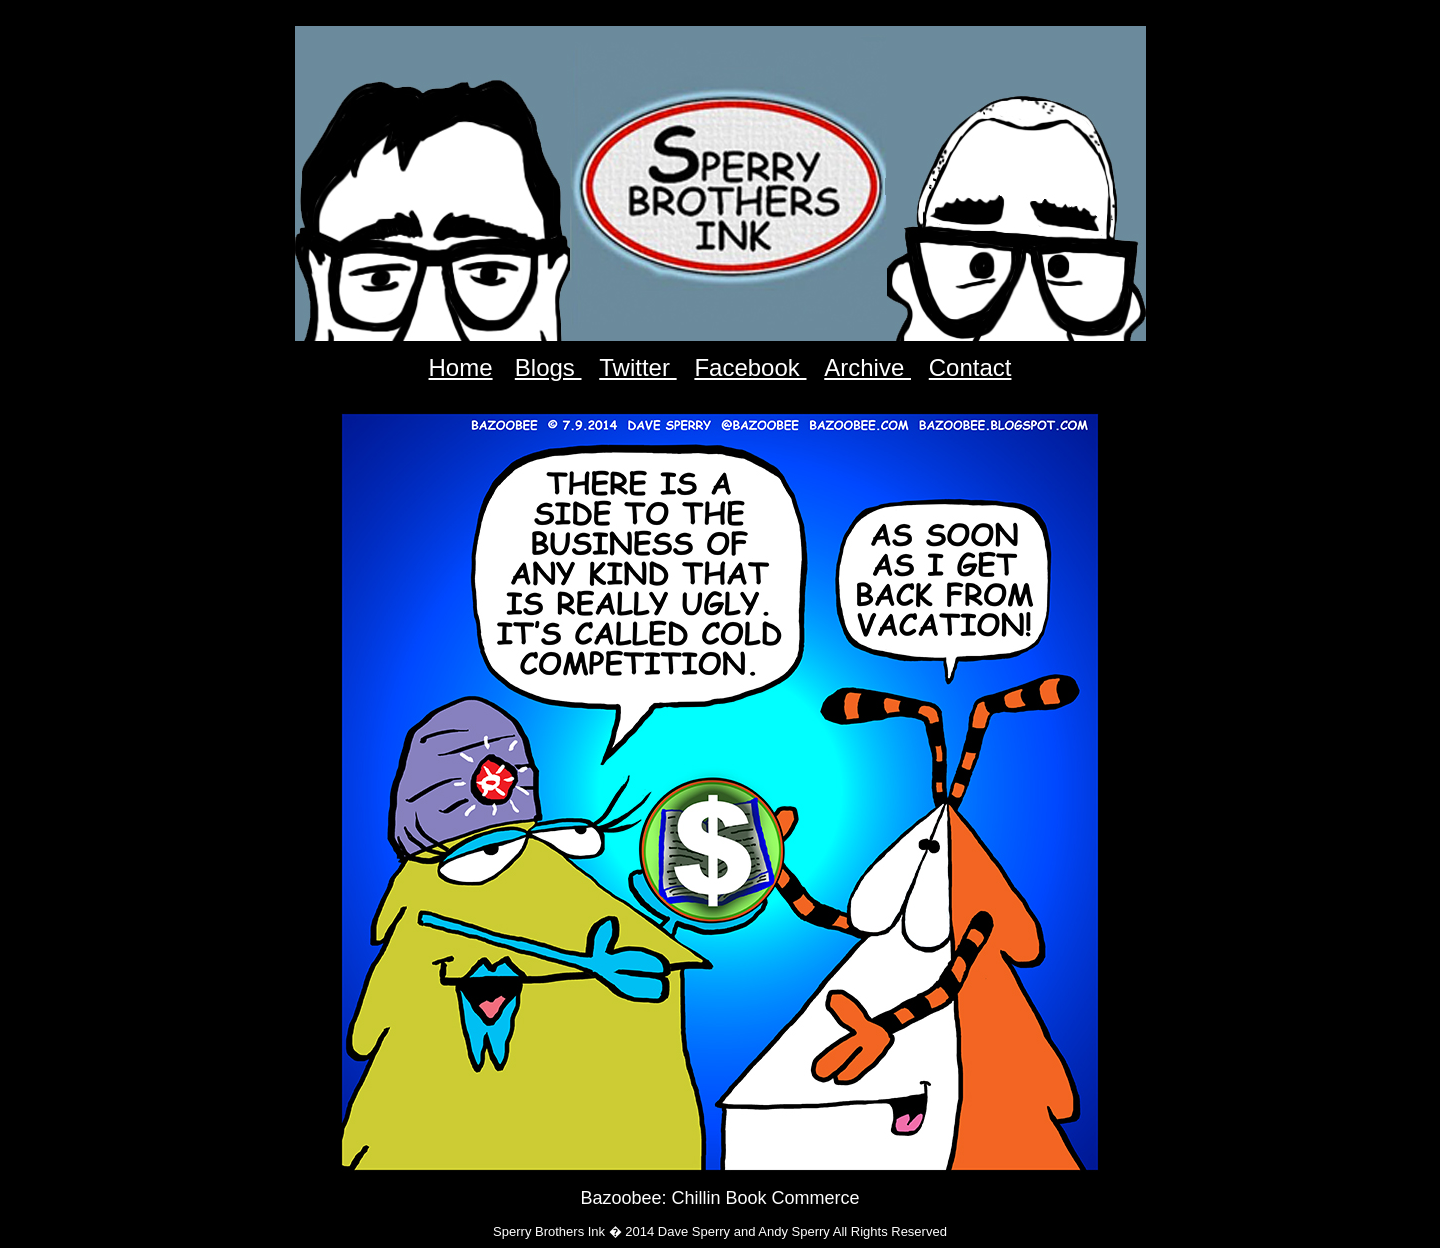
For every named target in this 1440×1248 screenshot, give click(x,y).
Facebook (750, 367)
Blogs (548, 367)
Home (461, 367)
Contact (970, 367)
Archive (867, 367)
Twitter (637, 367)
